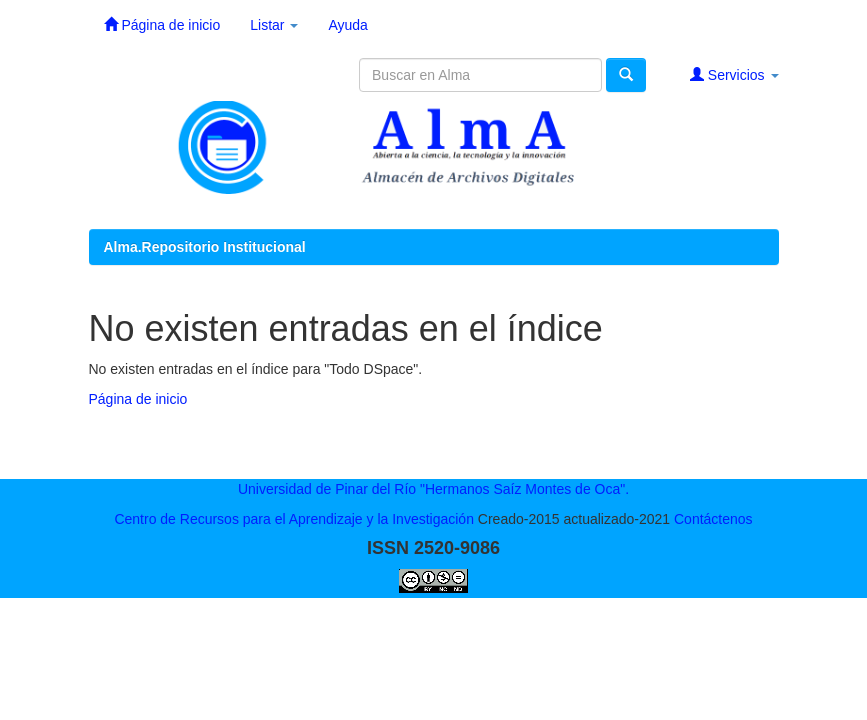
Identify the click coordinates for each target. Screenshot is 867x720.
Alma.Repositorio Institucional (205, 247)
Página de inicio (162, 24)
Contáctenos (713, 519)
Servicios (734, 74)
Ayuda (347, 25)
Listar (274, 25)
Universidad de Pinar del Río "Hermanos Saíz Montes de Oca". (433, 489)
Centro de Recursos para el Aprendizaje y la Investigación (294, 519)
